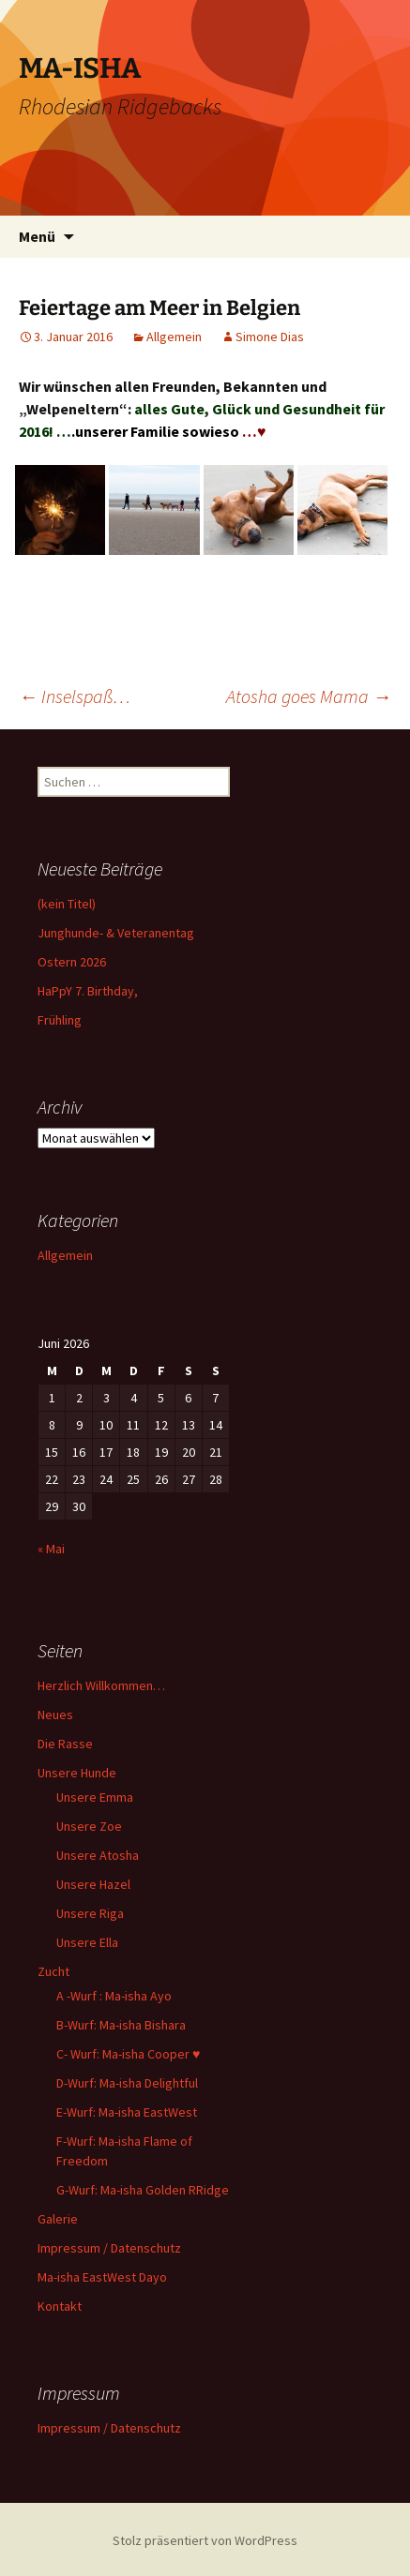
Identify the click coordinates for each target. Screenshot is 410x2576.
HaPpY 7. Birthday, (88, 990)
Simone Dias (269, 336)
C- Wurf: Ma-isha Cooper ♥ (128, 2053)
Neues (55, 1714)
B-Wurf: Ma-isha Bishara (121, 2024)
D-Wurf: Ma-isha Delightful (127, 2082)
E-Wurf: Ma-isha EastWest (126, 2112)
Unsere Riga (90, 1913)
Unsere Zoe (89, 1826)
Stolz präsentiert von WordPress (205, 2540)
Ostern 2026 (72, 961)
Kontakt (60, 2306)
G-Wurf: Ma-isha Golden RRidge (142, 2189)
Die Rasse (65, 1743)
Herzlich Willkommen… (101, 1685)
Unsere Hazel (93, 1884)
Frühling (60, 1019)
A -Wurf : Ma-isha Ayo (114, 1995)
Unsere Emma (94, 1797)
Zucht (53, 1971)
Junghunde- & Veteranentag (116, 932)
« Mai (51, 1548)
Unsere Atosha (97, 1855)
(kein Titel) (67, 903)
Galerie (58, 2218)
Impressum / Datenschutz (109, 2247)
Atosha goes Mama (308, 696)
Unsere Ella (87, 1942)
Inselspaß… (74, 696)
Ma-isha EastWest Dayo (102, 2277)
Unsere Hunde (77, 1772)
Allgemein (174, 336)
